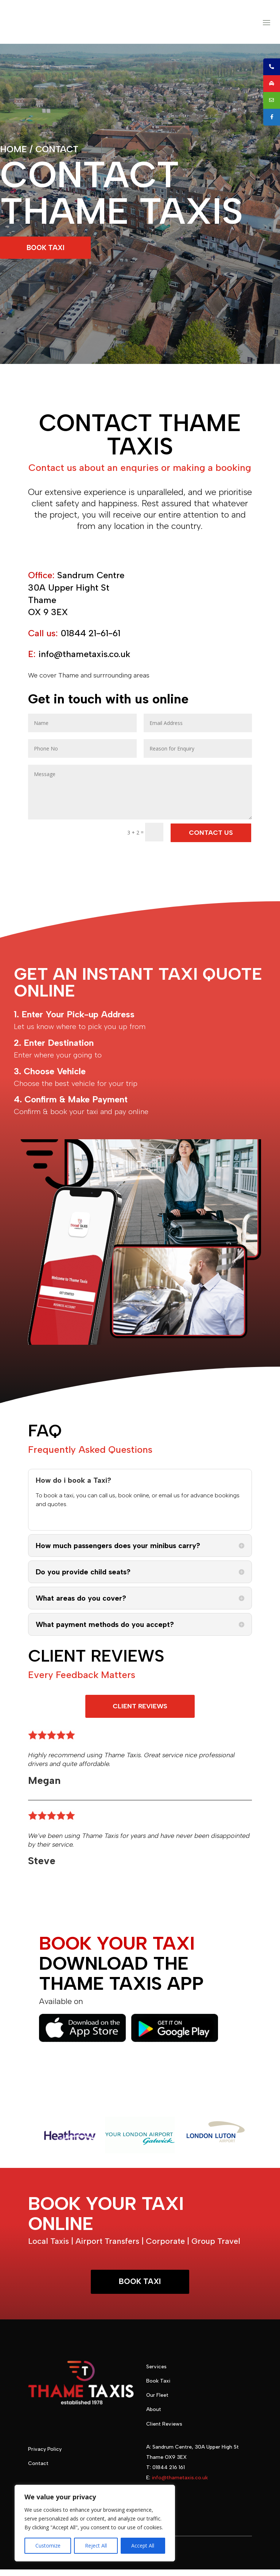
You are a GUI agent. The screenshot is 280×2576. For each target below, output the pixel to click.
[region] (95, 2523)
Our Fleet (157, 2402)
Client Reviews (164, 2430)
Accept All (142, 2545)
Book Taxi (158, 2387)
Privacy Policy (45, 2456)
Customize (48, 2545)
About (153, 2416)
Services (156, 2373)
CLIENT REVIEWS (140, 1712)
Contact (38, 2470)
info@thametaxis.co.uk (180, 2484)
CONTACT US (211, 838)
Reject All (96, 2545)
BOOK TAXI (49, 252)
